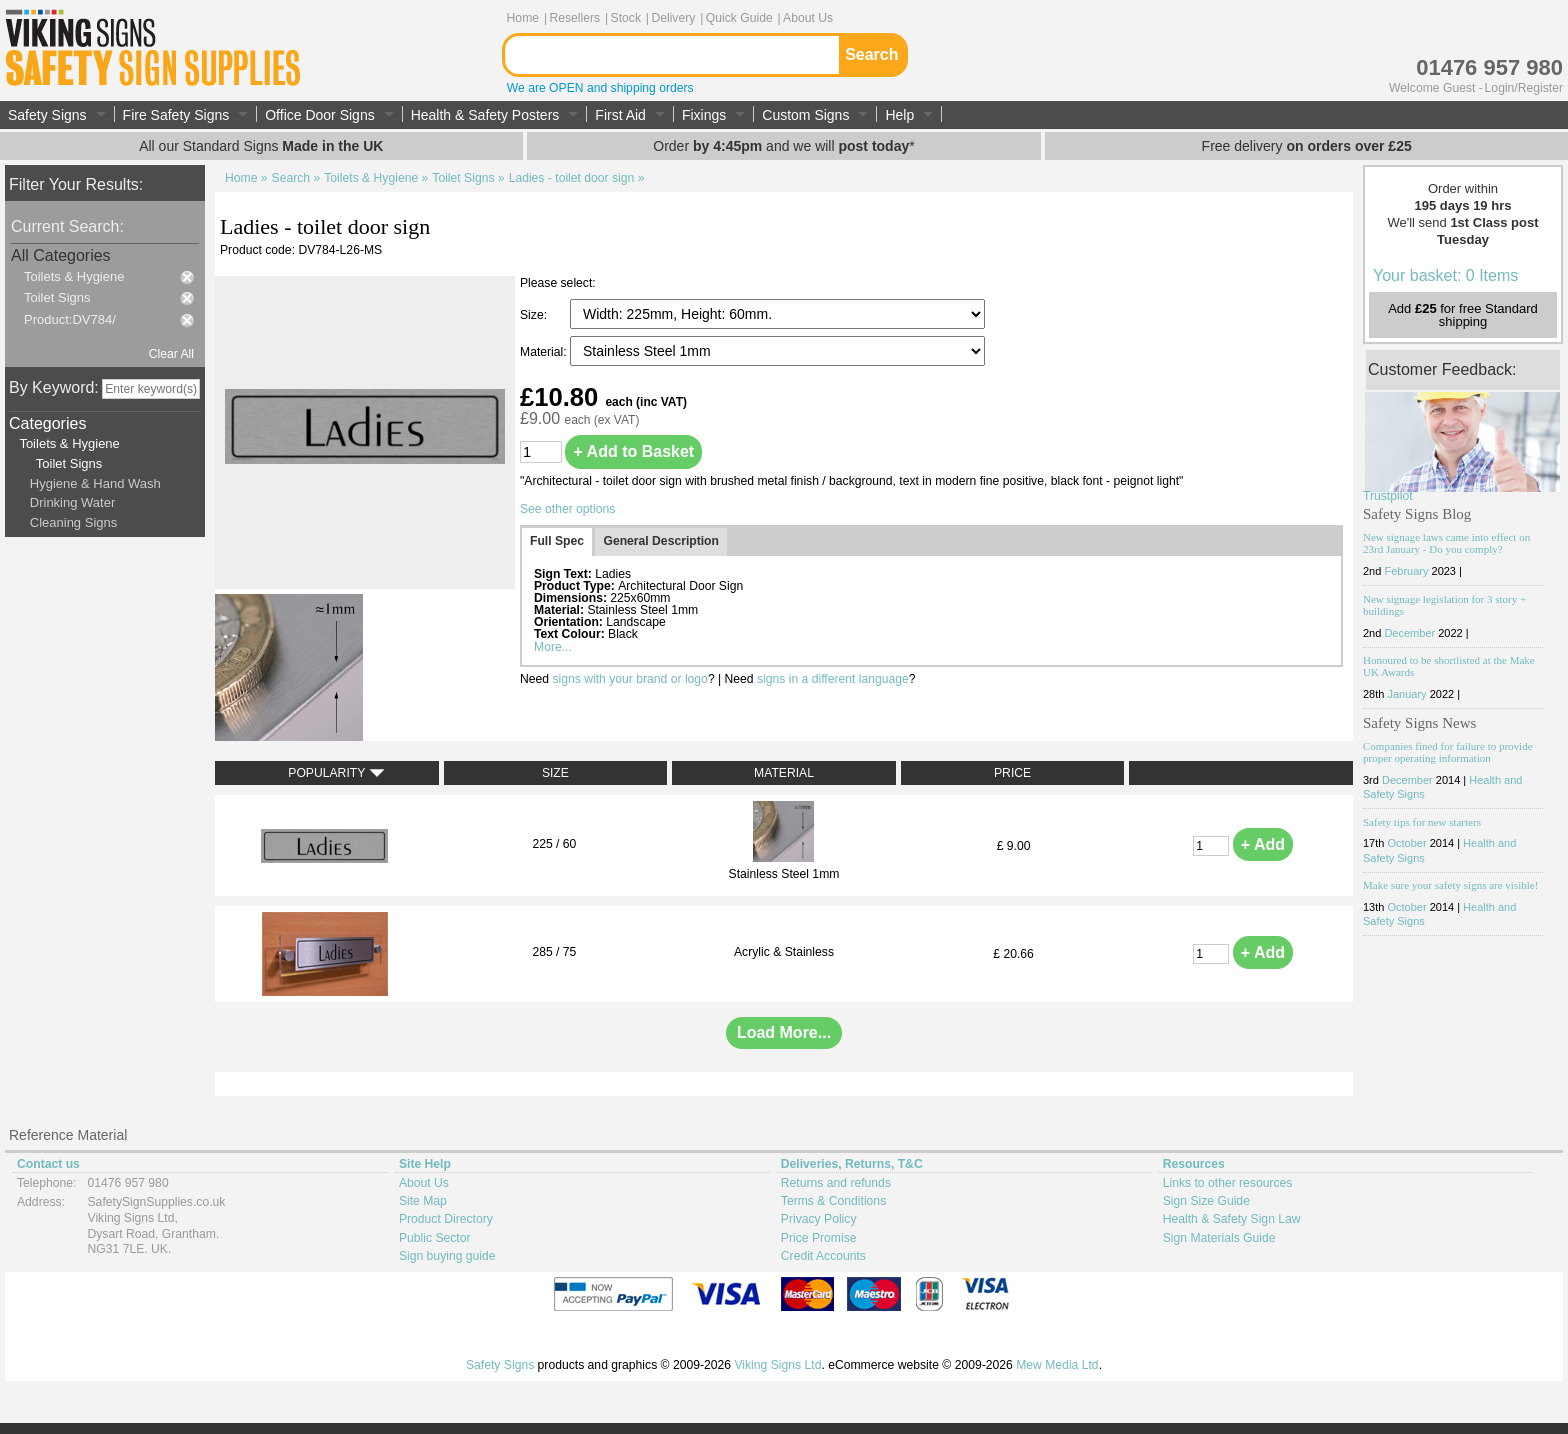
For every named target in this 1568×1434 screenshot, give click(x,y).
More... (553, 647)
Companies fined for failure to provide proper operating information (1448, 661)
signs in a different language (833, 679)
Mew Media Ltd (1057, 1365)
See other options (567, 509)
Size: (535, 315)
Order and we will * (783, 146)
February (1406, 481)
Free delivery (1307, 146)
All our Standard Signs (261, 146)
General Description (661, 541)
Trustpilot (1388, 405)
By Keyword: (54, 387)
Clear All (171, 354)
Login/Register (1524, 88)
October (1406, 753)
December (1409, 542)
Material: (545, 352)
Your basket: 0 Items (1445, 184)
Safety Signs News (1419, 632)
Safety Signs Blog (1417, 424)
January (1406, 604)
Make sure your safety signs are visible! (1450, 795)
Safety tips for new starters (1422, 731)
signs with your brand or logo (629, 679)
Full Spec (557, 541)
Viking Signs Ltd (777, 1365)
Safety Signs (500, 1365)
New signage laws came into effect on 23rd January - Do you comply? (1446, 453)
